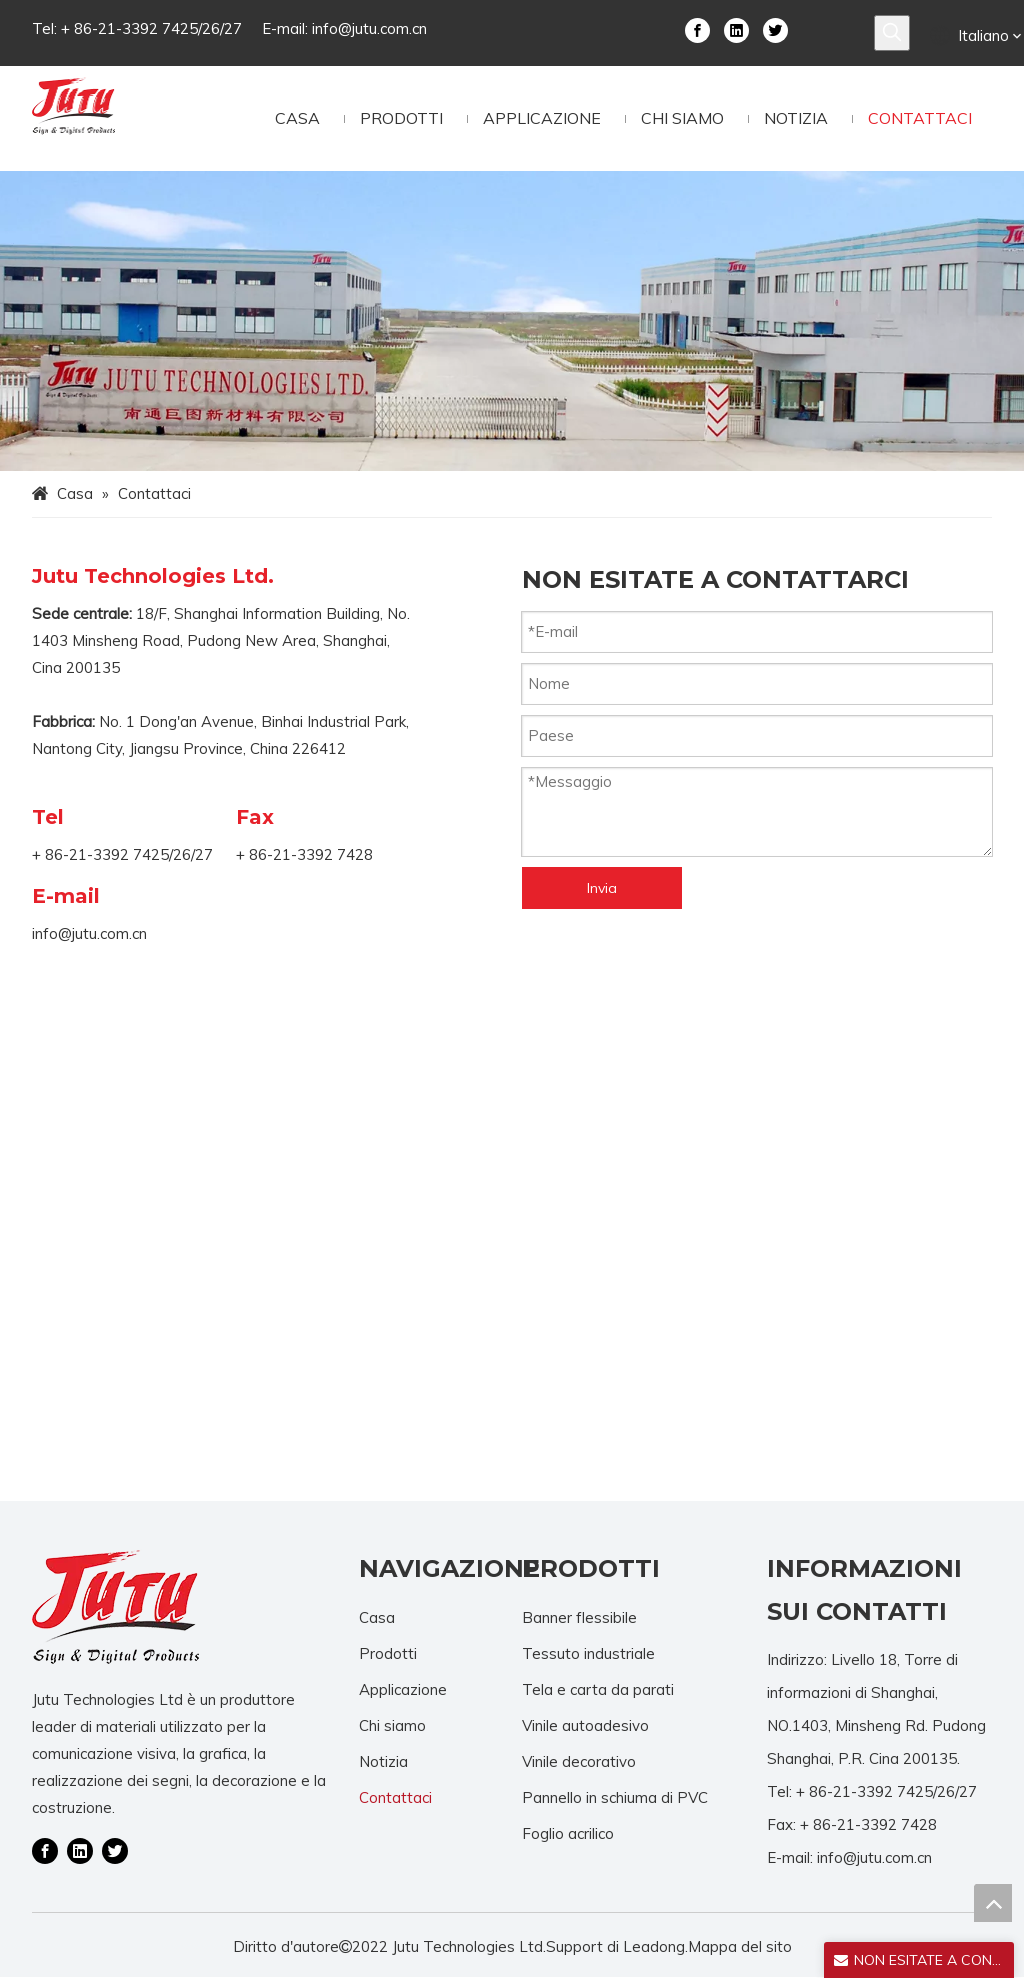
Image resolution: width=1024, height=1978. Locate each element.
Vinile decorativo (579, 1761)
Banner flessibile (579, 1617)
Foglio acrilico (568, 1833)
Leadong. (655, 1946)
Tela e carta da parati (598, 1689)
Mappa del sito (740, 1946)
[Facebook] (697, 29)
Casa (377, 1617)
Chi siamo (392, 1725)
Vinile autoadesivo (585, 1725)
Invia (602, 888)
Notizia (383, 1761)
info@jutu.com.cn (369, 28)
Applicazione (403, 1689)
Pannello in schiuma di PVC (615, 1797)
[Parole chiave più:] (892, 33)
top (993, 1903)
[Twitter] (775, 29)
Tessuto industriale (588, 1653)
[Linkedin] (736, 29)
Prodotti (388, 1653)
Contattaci (395, 1797)
